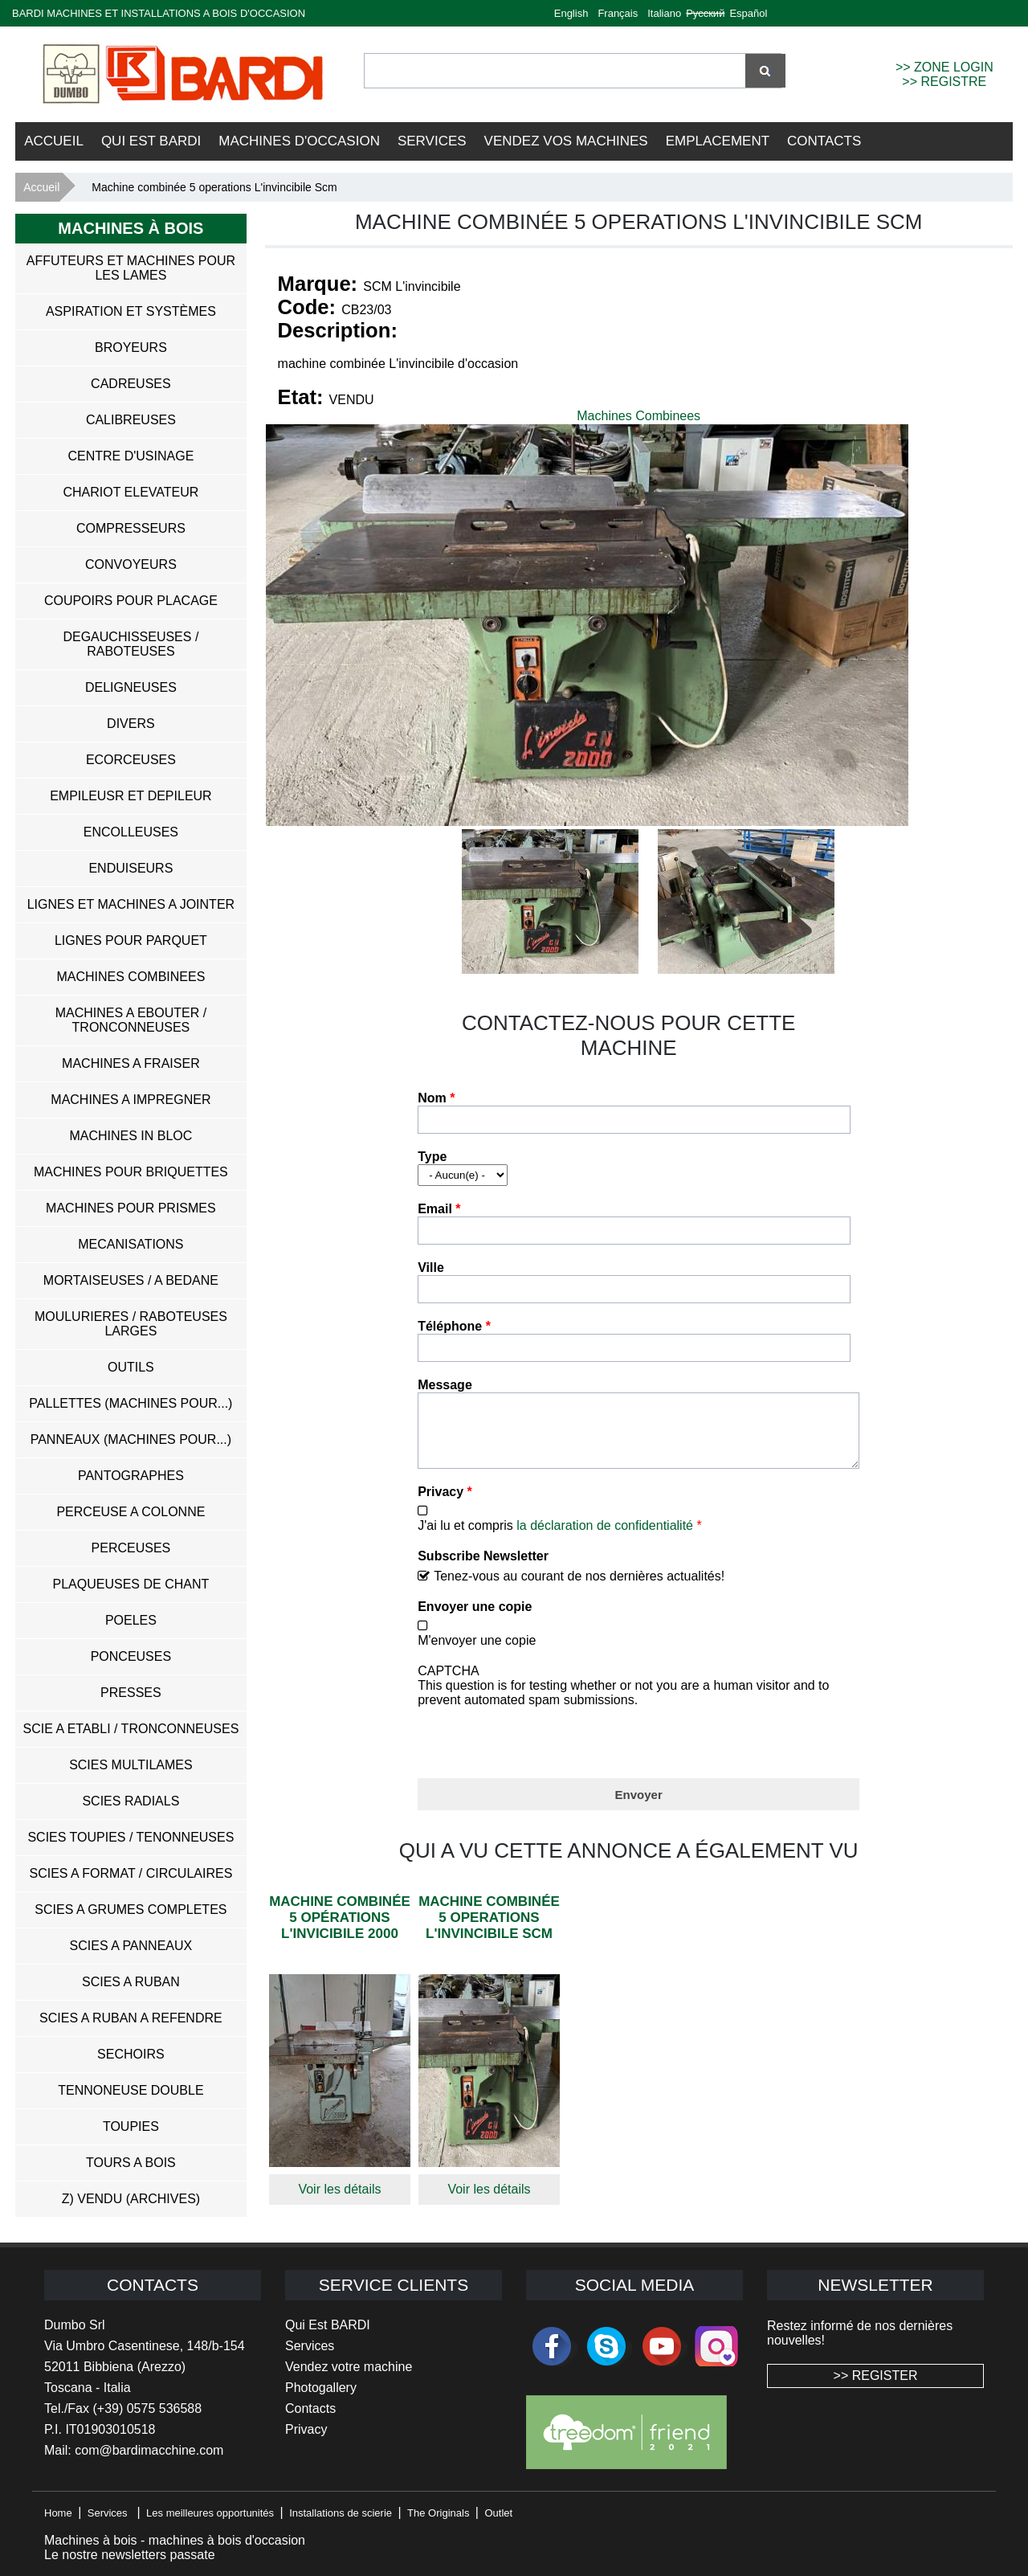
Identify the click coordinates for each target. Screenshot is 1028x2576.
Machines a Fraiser (131, 1063)
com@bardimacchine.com (149, 2450)
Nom (436, 1098)
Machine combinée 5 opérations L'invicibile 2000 (339, 1929)
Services (432, 141)
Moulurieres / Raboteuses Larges (131, 1324)
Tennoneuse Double (130, 2090)
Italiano (664, 13)
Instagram (716, 2346)
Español (748, 13)
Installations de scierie (340, 2513)
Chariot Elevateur (130, 492)
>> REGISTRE (944, 81)
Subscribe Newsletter (483, 1568)
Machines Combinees (638, 416)
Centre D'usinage (130, 456)
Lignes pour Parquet (131, 940)
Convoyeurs (131, 564)
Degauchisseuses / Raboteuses (130, 644)
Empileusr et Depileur (131, 796)
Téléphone (454, 1326)
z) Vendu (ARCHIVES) (131, 2199)
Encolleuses (131, 832)
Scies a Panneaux (131, 1945)
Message (445, 1385)
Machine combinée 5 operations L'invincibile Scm (489, 1929)
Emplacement (717, 141)
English (571, 13)
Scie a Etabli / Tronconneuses (130, 1729)
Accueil (54, 141)
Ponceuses (131, 1656)
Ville (431, 1267)
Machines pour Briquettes (131, 1172)
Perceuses (131, 1548)
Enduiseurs (130, 868)
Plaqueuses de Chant (131, 1584)
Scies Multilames (131, 1765)
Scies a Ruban (131, 1982)
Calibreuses (131, 420)
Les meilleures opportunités (210, 2513)
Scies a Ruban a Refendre (130, 2018)
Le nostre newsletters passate (129, 2555)
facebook (551, 2346)
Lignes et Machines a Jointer (131, 904)
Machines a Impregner (130, 1099)
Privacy (445, 1504)
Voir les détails (339, 2201)
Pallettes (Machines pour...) (130, 1403)
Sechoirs (131, 2054)
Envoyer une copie (475, 1618)
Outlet (498, 2513)
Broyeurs (131, 347)
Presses (130, 1692)
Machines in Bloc (130, 1136)
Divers (131, 723)
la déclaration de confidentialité (604, 1537)
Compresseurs (131, 528)
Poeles (131, 1620)
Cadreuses (131, 383)
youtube (661, 2346)
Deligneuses (131, 687)
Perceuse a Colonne (130, 1512)
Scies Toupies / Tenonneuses (130, 1837)
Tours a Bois (131, 2162)
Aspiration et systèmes (131, 311)
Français (618, 13)
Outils (131, 1367)
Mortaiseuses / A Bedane (130, 1280)
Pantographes (131, 1475)
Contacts (824, 141)
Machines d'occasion (299, 141)
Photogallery (321, 2387)
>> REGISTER (876, 2375)
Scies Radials (130, 1801)
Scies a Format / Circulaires (131, 1873)
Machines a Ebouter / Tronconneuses (130, 1020)
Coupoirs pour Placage (131, 600)
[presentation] (540, 1750)
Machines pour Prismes (131, 1208)
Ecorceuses (131, 760)
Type (432, 1156)
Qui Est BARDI (151, 141)
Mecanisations (130, 1244)
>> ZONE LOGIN (944, 67)
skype (606, 2346)
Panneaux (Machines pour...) (131, 1439)
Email (439, 1209)
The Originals (438, 2513)
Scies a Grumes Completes (130, 1909)
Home (58, 2513)
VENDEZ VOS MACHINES (566, 141)
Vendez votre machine (348, 2367)
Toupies (131, 2126)
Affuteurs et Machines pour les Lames (131, 268)
